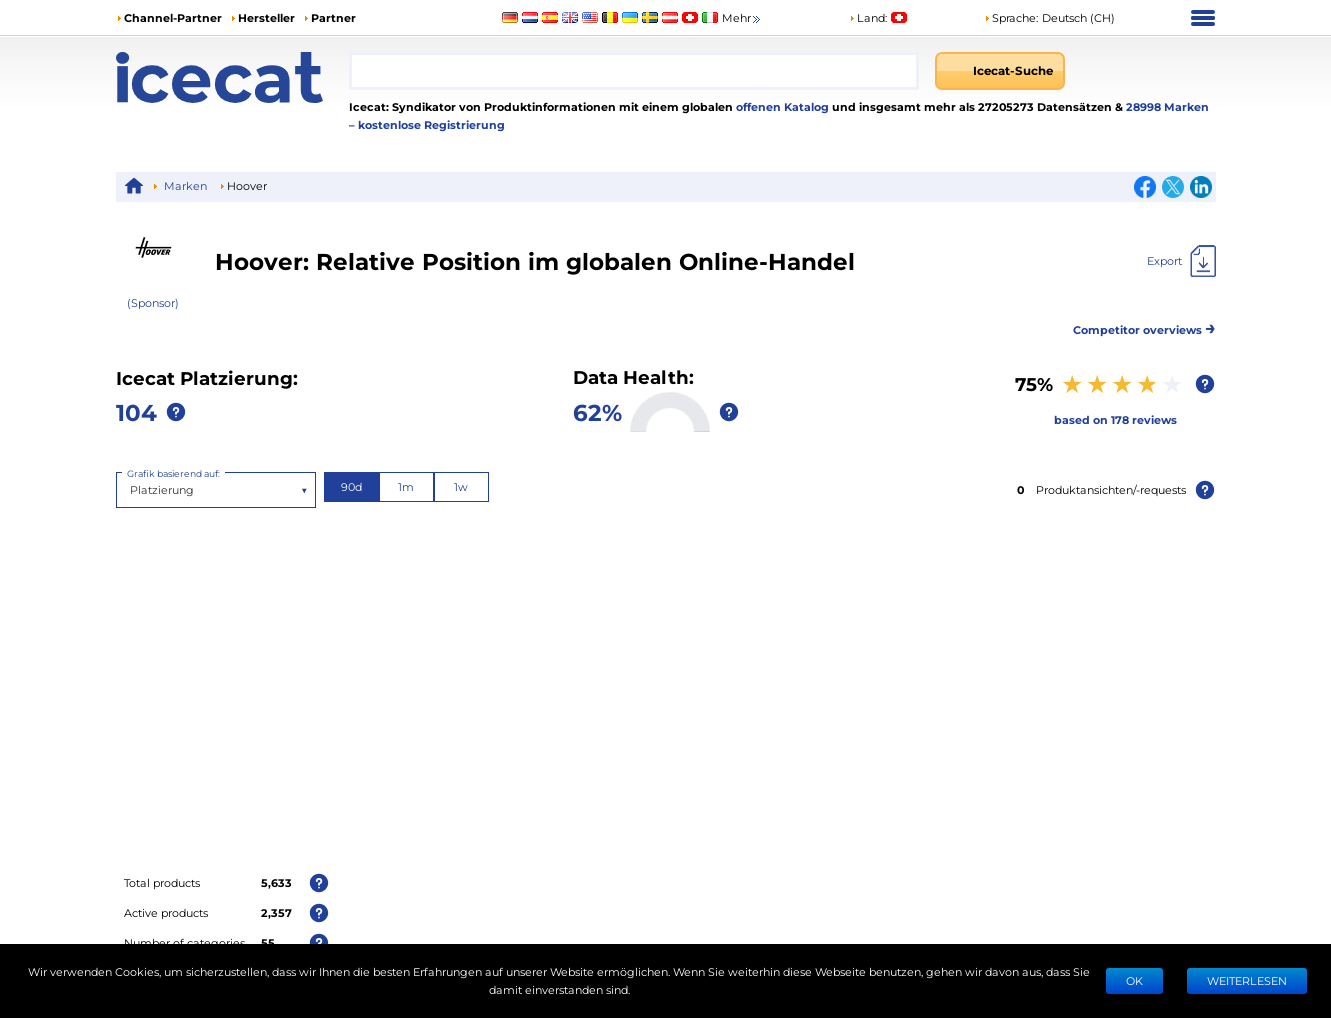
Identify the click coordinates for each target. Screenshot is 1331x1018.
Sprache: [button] (1011, 17)
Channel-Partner (173, 17)
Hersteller (266, 17)
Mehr (742, 18)
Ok (1134, 980)
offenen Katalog (781, 106)
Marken (185, 185)
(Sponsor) (153, 302)
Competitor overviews (1144, 326)
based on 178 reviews (1115, 419)
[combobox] (633, 71)
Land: (868, 17)
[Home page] (233, 77)
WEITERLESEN (1247, 980)
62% (597, 411)
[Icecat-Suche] (1000, 71)
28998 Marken (1167, 106)
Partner (333, 17)
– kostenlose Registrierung (427, 124)
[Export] (1181, 261)
